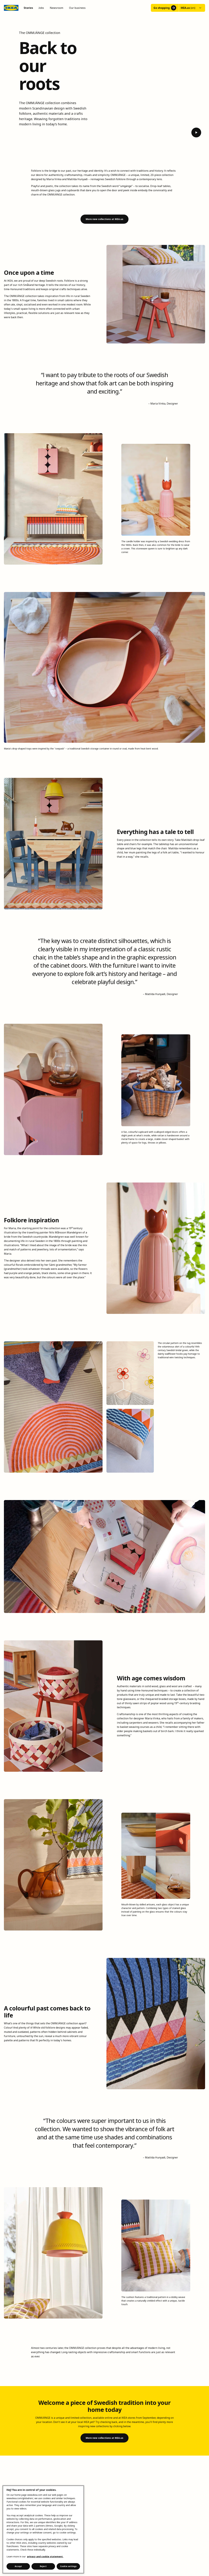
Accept (18, 2566)
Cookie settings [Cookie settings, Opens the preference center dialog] (68, 2566)
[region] (43, 2529)
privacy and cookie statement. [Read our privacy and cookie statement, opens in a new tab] (45, 2556)
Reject (43, 2566)
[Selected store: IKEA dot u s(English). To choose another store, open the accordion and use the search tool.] (192, 8)
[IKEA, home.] (11, 8)
